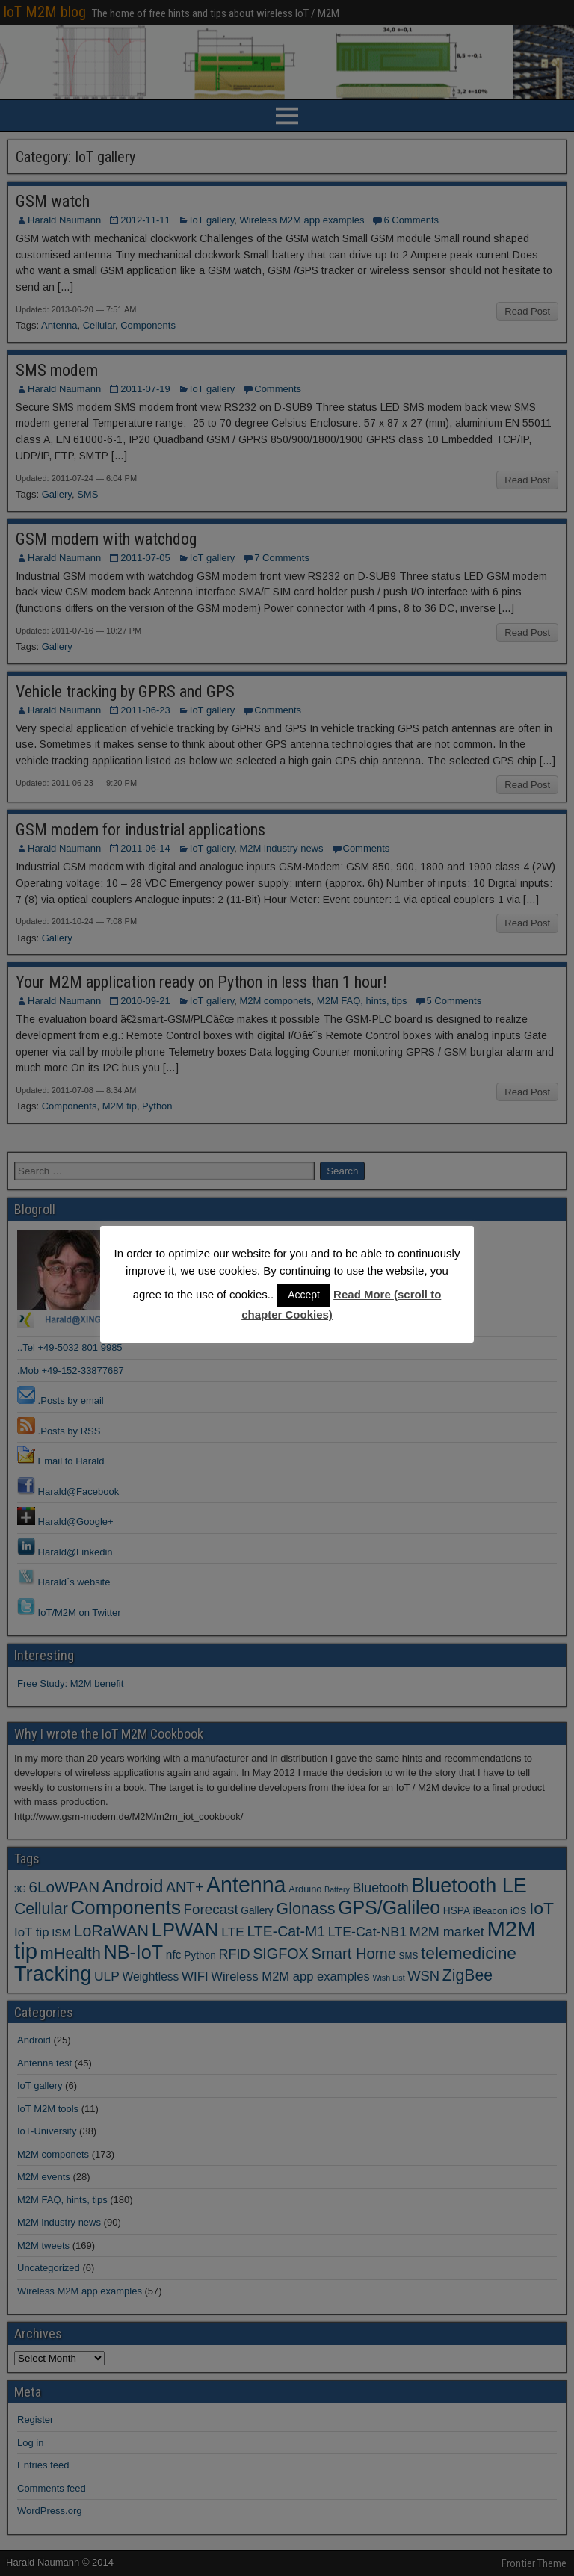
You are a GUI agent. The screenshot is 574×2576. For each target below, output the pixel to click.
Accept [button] (304, 1295)
